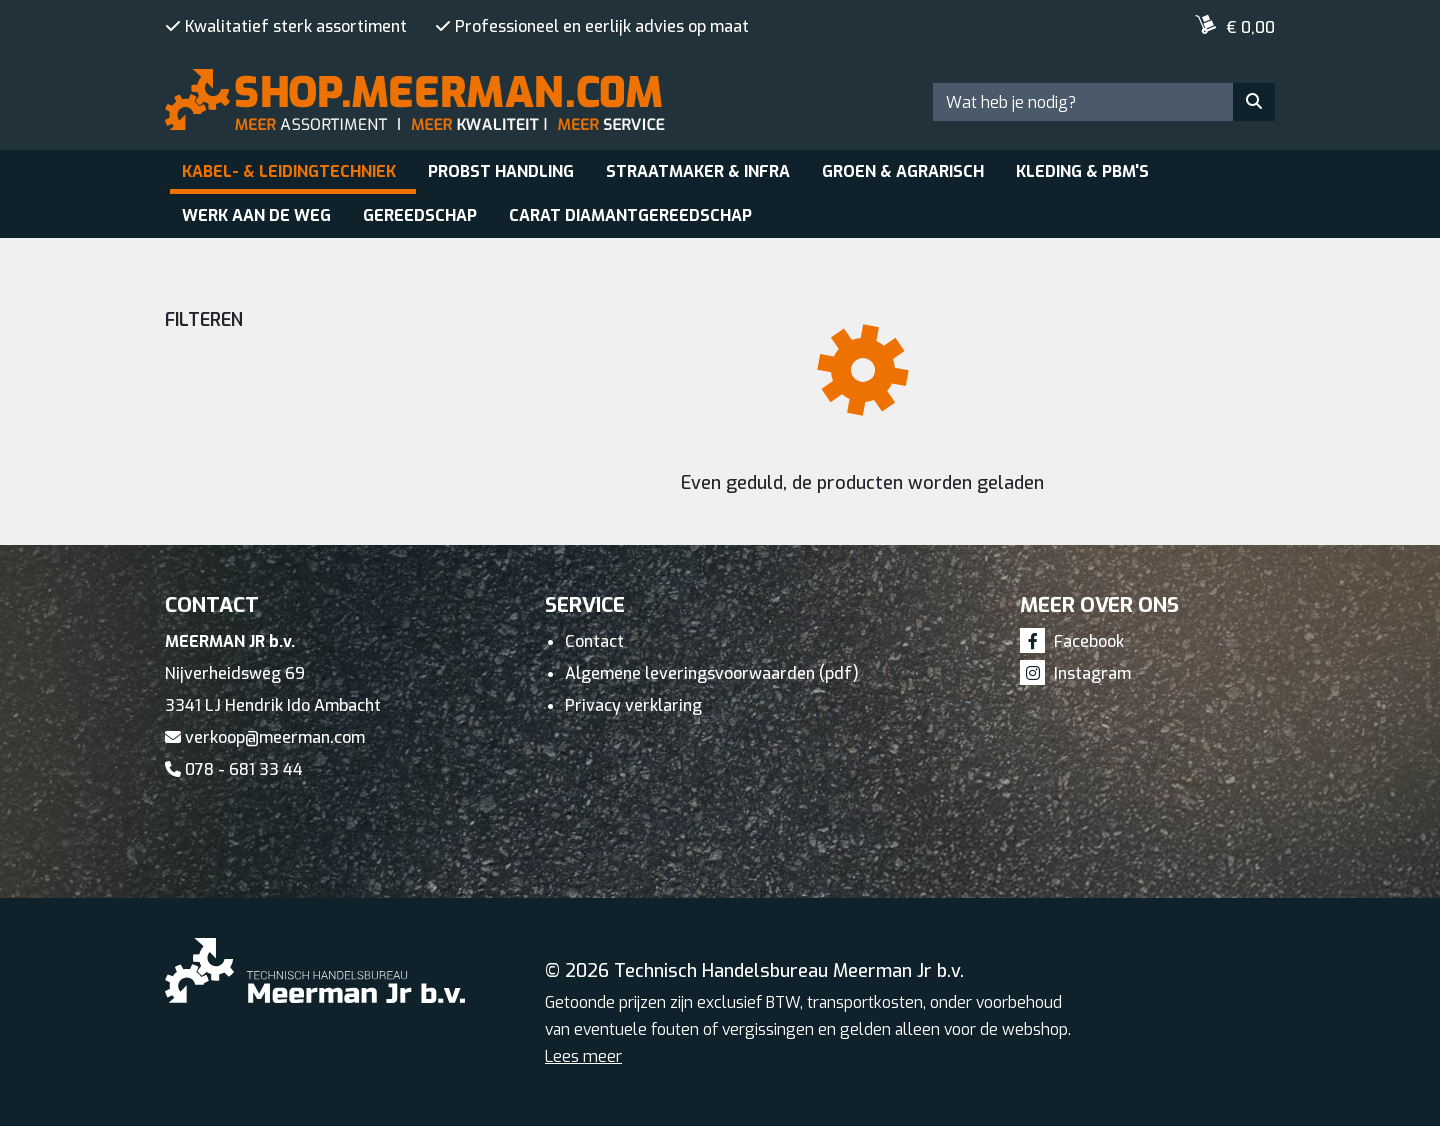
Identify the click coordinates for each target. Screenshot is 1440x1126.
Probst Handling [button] (501, 171)
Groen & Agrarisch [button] (903, 171)
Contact (594, 641)
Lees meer (583, 1056)
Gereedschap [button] (420, 215)
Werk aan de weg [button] (256, 215)
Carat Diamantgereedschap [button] (630, 215)
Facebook (1072, 641)
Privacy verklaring (633, 705)
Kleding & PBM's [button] (1082, 171)
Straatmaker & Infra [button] (698, 171)
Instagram (1075, 673)
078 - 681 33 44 (234, 769)
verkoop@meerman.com (265, 737)
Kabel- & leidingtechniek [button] (289, 171)
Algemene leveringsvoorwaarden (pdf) (712, 673)
